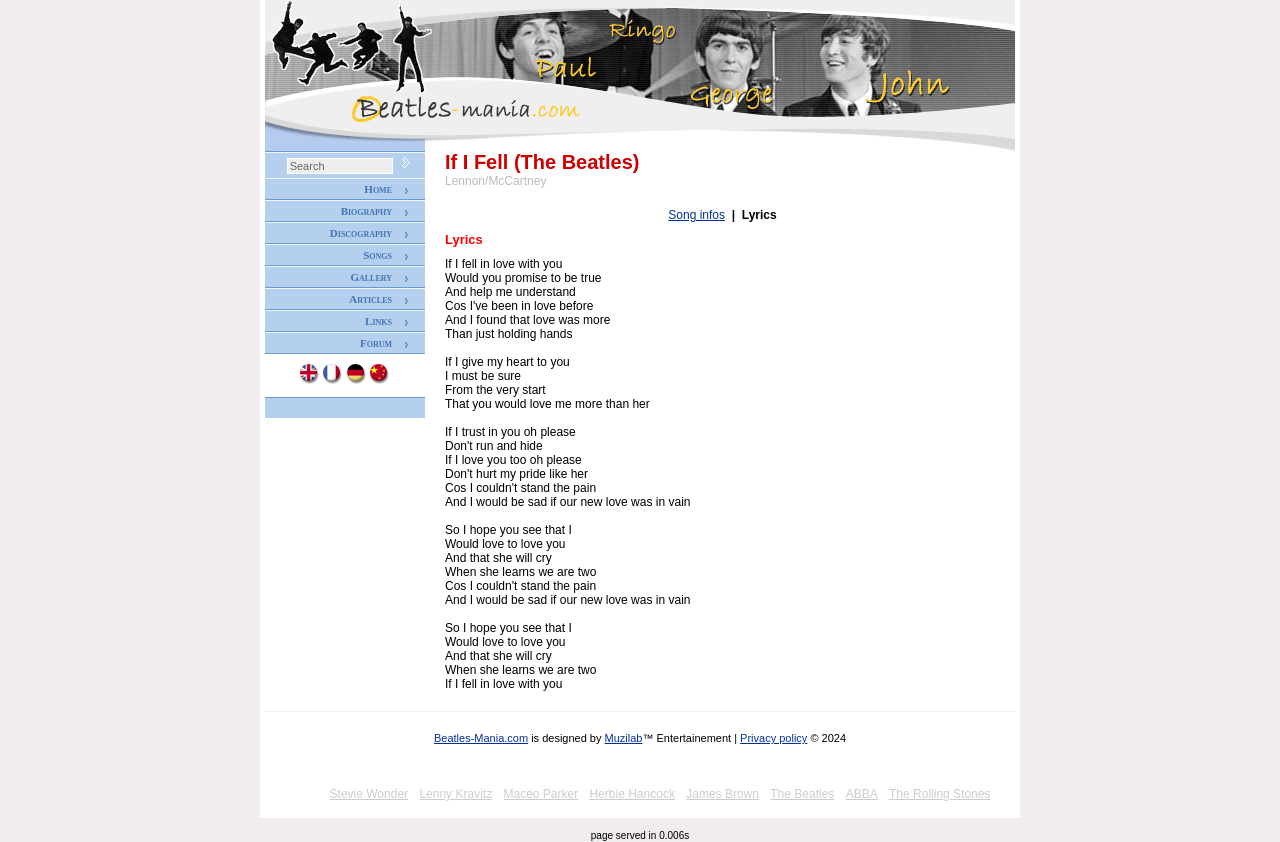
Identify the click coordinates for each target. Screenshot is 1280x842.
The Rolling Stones (939, 794)
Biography (366, 211)
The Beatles (802, 794)
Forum (376, 343)
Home (378, 189)
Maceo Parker (540, 794)
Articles (370, 299)
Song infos (696, 215)
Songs (377, 255)
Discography (361, 233)
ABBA (862, 794)
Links (378, 321)
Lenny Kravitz (455, 794)
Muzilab (624, 738)
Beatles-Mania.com (481, 738)
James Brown (722, 794)
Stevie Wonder (369, 794)
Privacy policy (773, 738)
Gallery (371, 277)
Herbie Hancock (632, 794)
